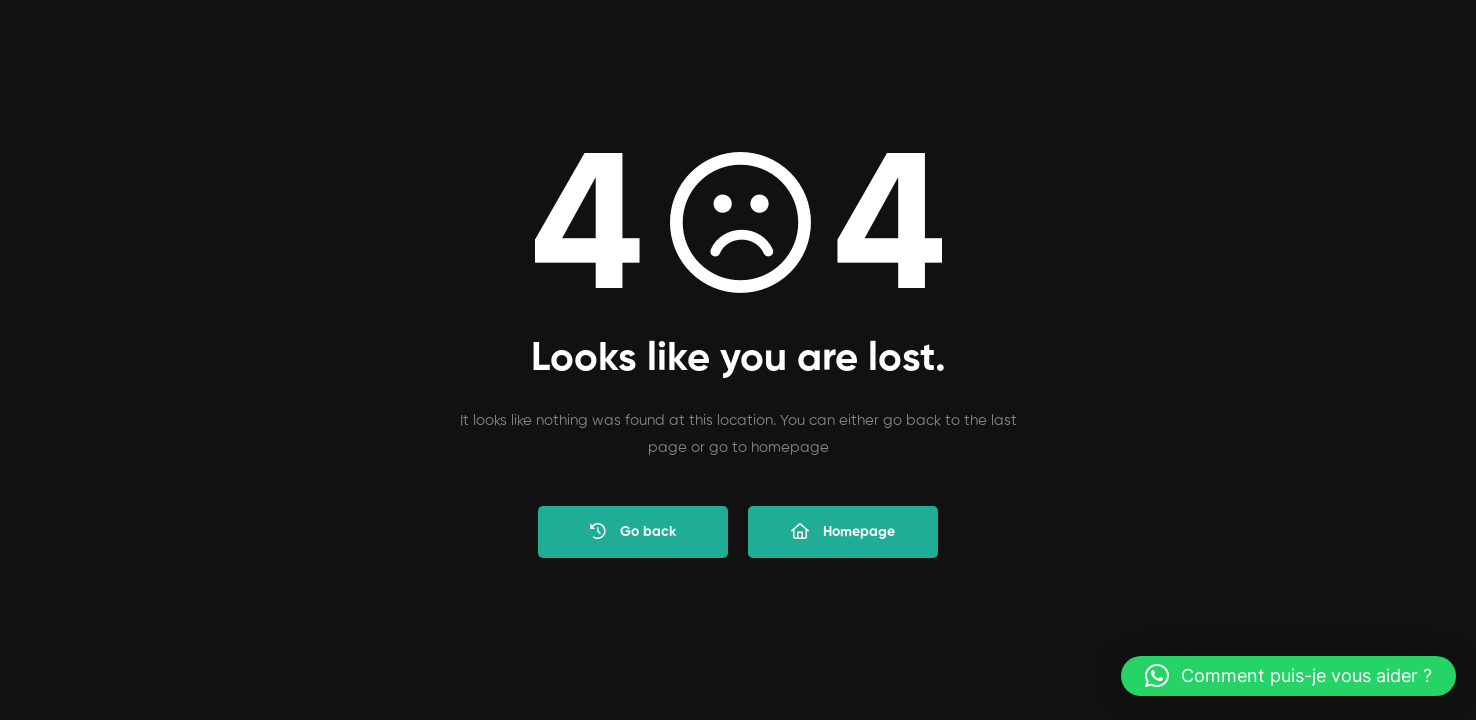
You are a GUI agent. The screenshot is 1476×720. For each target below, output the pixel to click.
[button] (1288, 676)
